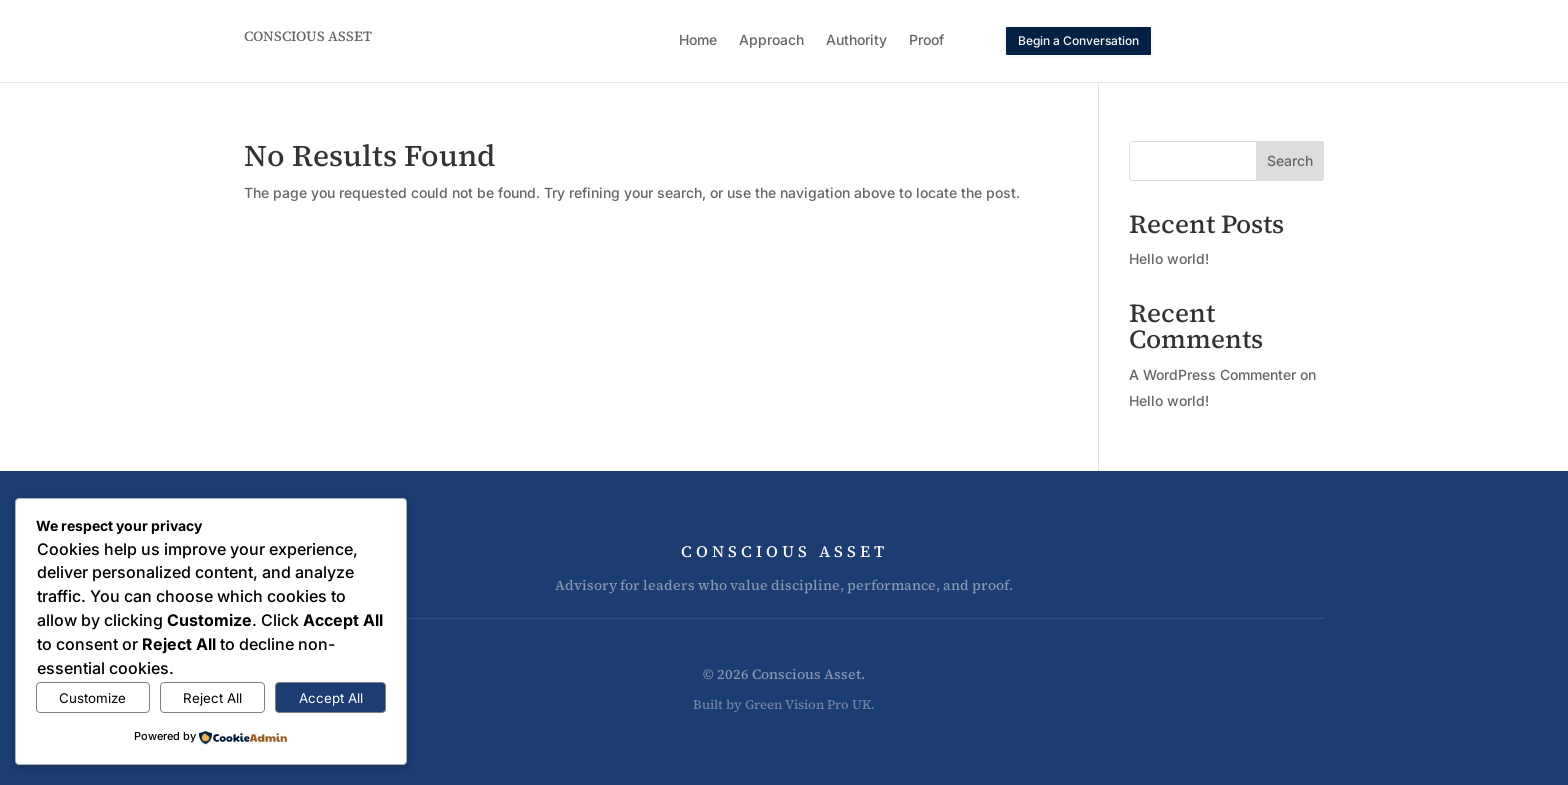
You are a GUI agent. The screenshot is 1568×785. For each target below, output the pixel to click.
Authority (856, 40)
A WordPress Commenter (1212, 374)
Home (698, 40)
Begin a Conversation (1078, 40)
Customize (92, 698)
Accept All (331, 698)
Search (1290, 160)
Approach (771, 40)
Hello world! (1169, 258)
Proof (926, 40)
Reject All (212, 698)
